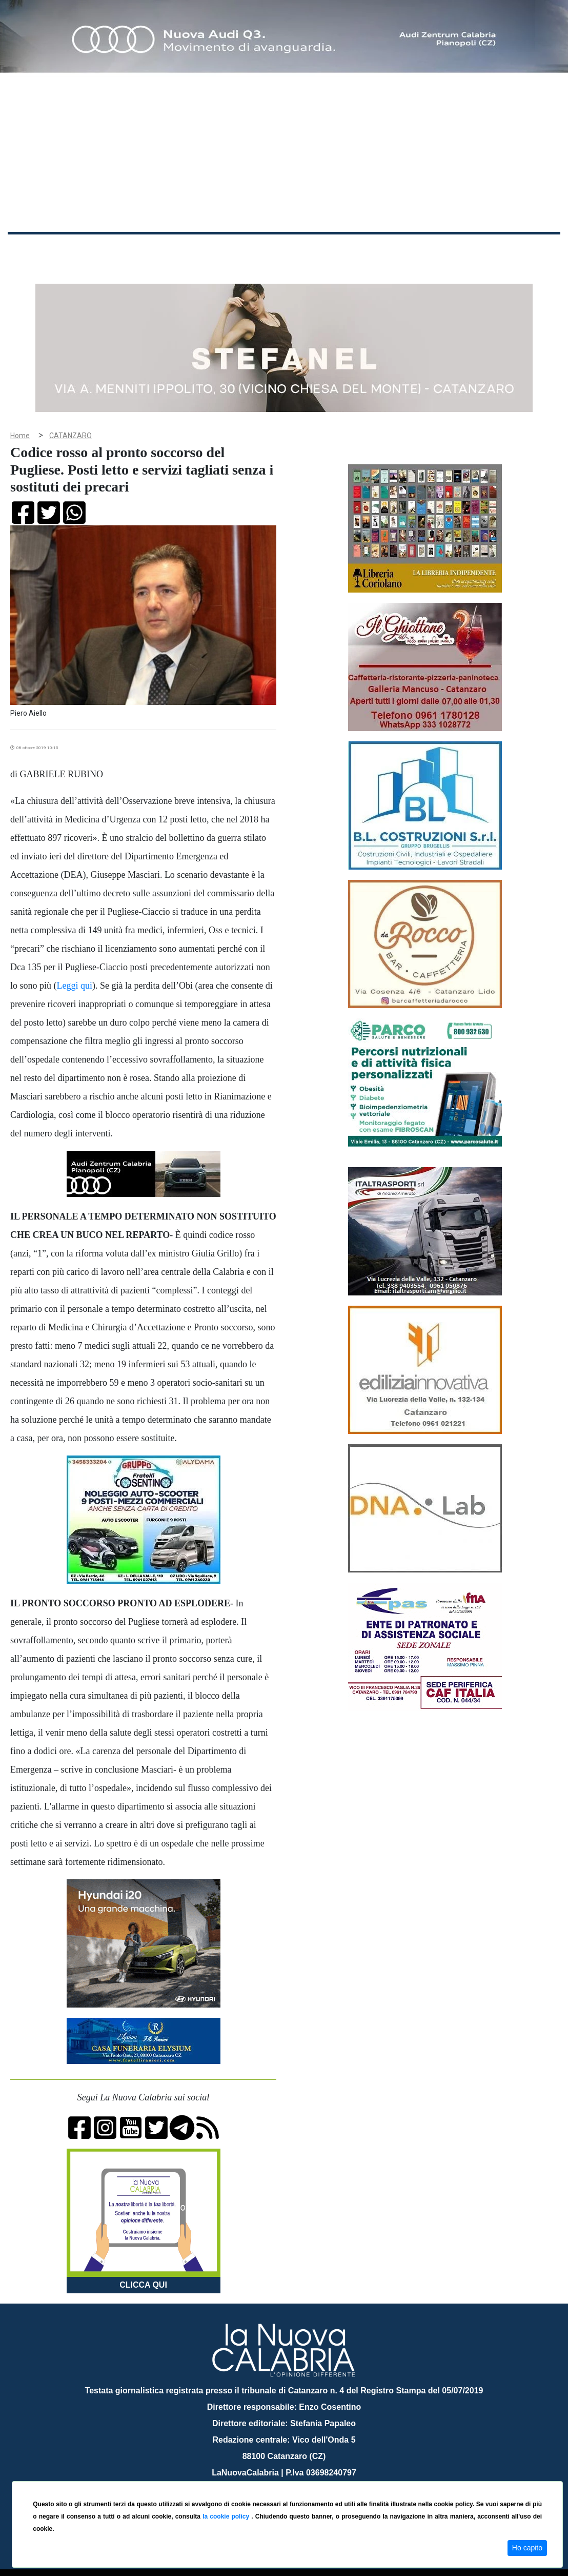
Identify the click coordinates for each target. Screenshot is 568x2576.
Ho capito (527, 2548)
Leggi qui (75, 970)
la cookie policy (226, 2516)
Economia (270, 250)
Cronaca (114, 250)
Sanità (189, 250)
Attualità (226, 250)
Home (33, 248)
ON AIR (520, 252)
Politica (154, 250)
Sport (309, 250)
